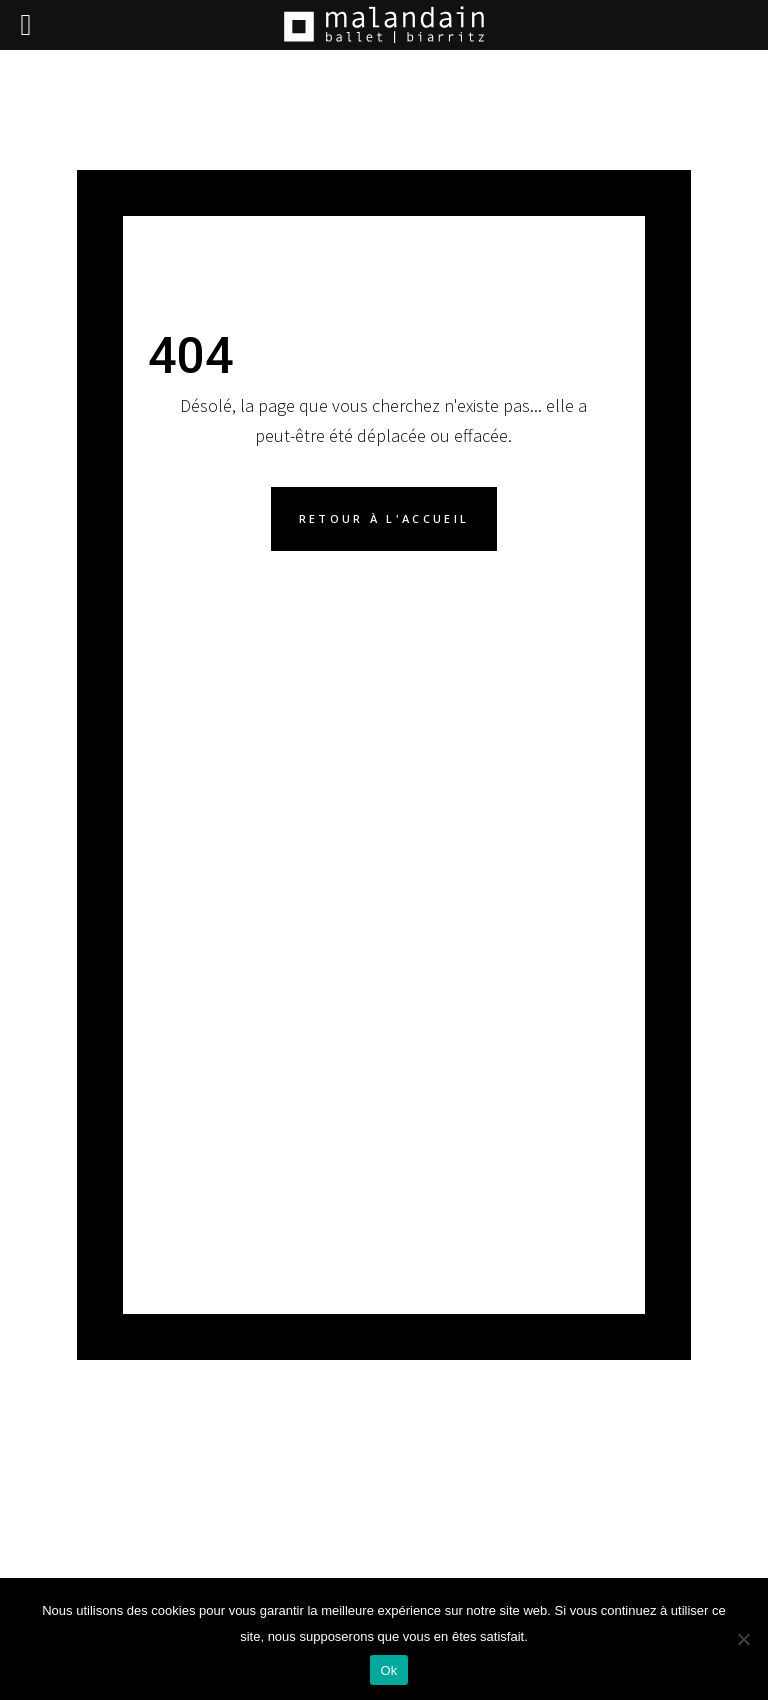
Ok (388, 1670)
